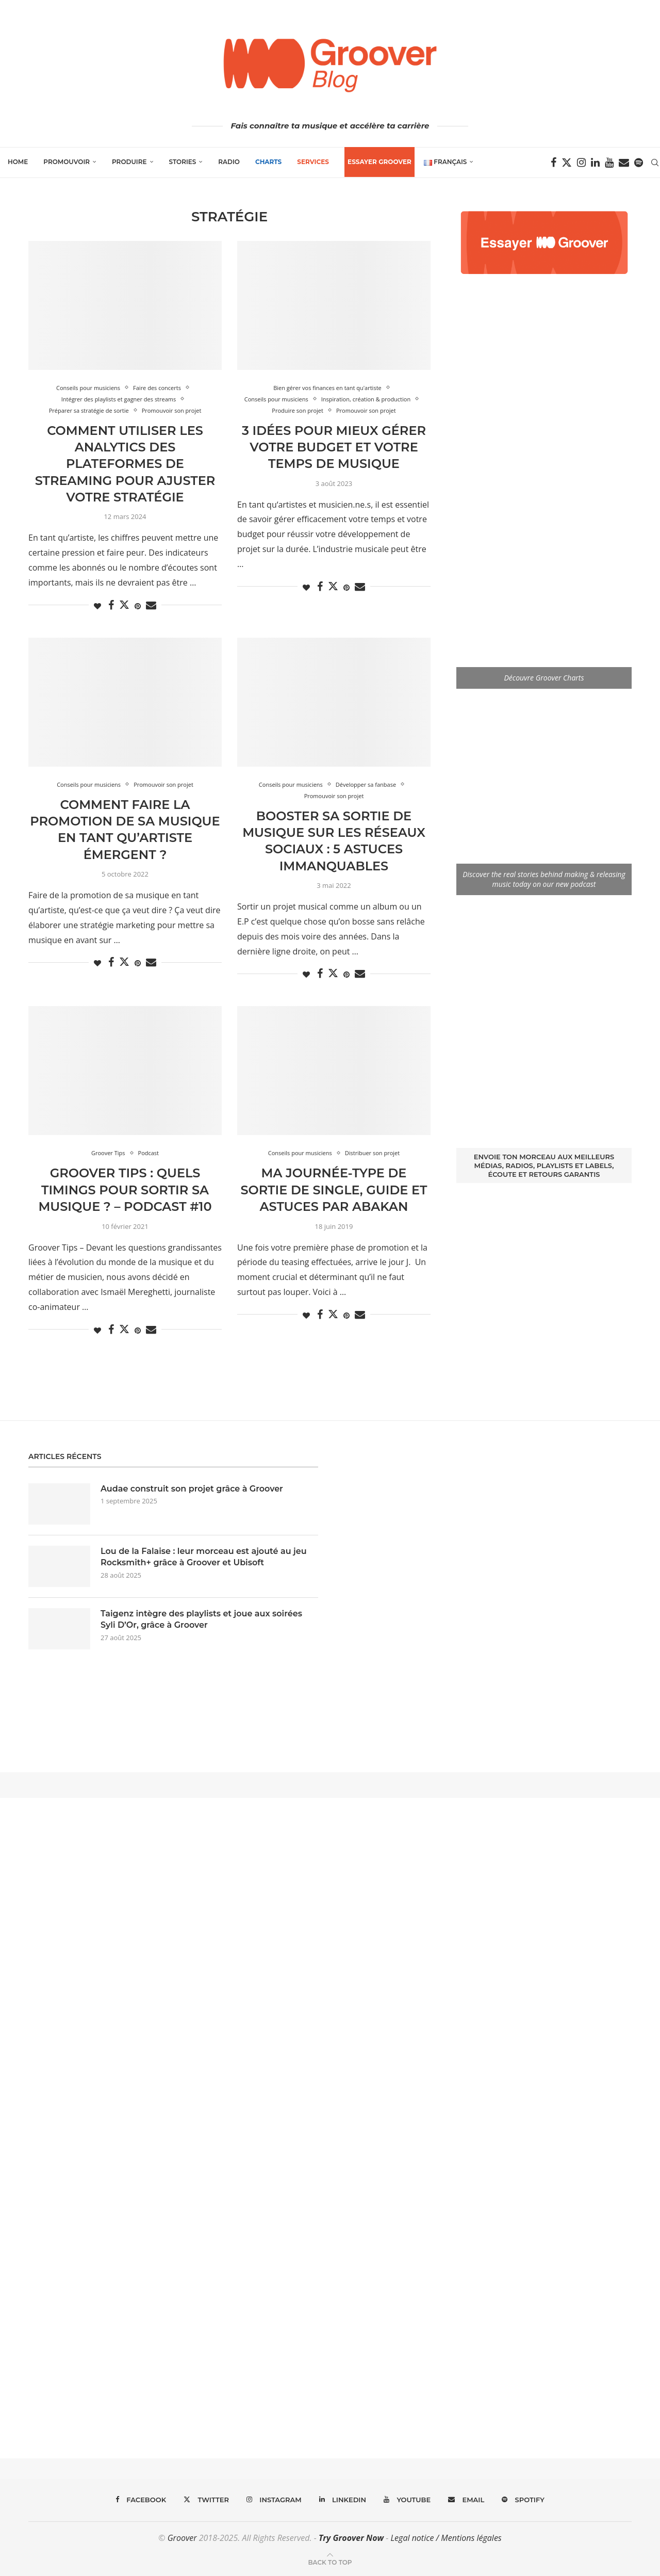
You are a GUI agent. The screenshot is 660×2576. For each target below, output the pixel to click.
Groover (182, 2537)
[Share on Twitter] (124, 604)
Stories (182, 162)
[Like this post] (97, 606)
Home (18, 162)
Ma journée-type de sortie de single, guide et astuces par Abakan (333, 1189)
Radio (229, 162)
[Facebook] (553, 162)
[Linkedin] (595, 162)
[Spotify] (638, 162)
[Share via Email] (151, 605)
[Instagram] (581, 162)
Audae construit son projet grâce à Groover (192, 1489)
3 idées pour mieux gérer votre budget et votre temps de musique (334, 447)
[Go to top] (330, 2561)
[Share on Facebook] (111, 605)
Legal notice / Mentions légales (445, 2537)
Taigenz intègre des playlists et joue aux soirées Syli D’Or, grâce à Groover (201, 1619)
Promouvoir (66, 162)
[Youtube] (609, 162)
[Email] (624, 162)
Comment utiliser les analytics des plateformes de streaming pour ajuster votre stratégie (125, 464)
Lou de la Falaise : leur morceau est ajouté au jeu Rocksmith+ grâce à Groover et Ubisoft (204, 1556)
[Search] (655, 162)
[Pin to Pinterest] (138, 606)
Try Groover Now (351, 2537)
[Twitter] (567, 162)
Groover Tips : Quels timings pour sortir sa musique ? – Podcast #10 (124, 1189)
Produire (129, 162)
